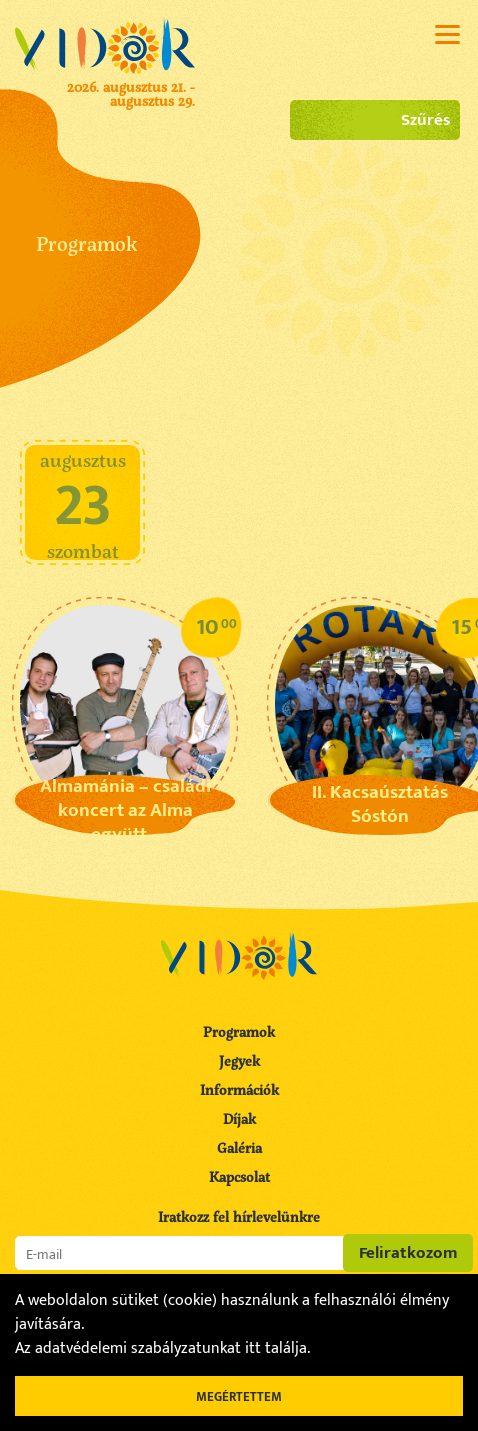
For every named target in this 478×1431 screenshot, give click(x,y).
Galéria (239, 1147)
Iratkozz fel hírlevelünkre (239, 1217)
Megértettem (239, 1397)
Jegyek (239, 1060)
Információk (239, 1089)
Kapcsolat (239, 1176)
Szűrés (375, 120)
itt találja (276, 1348)
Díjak (239, 1118)
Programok (239, 1031)
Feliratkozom (408, 1253)
